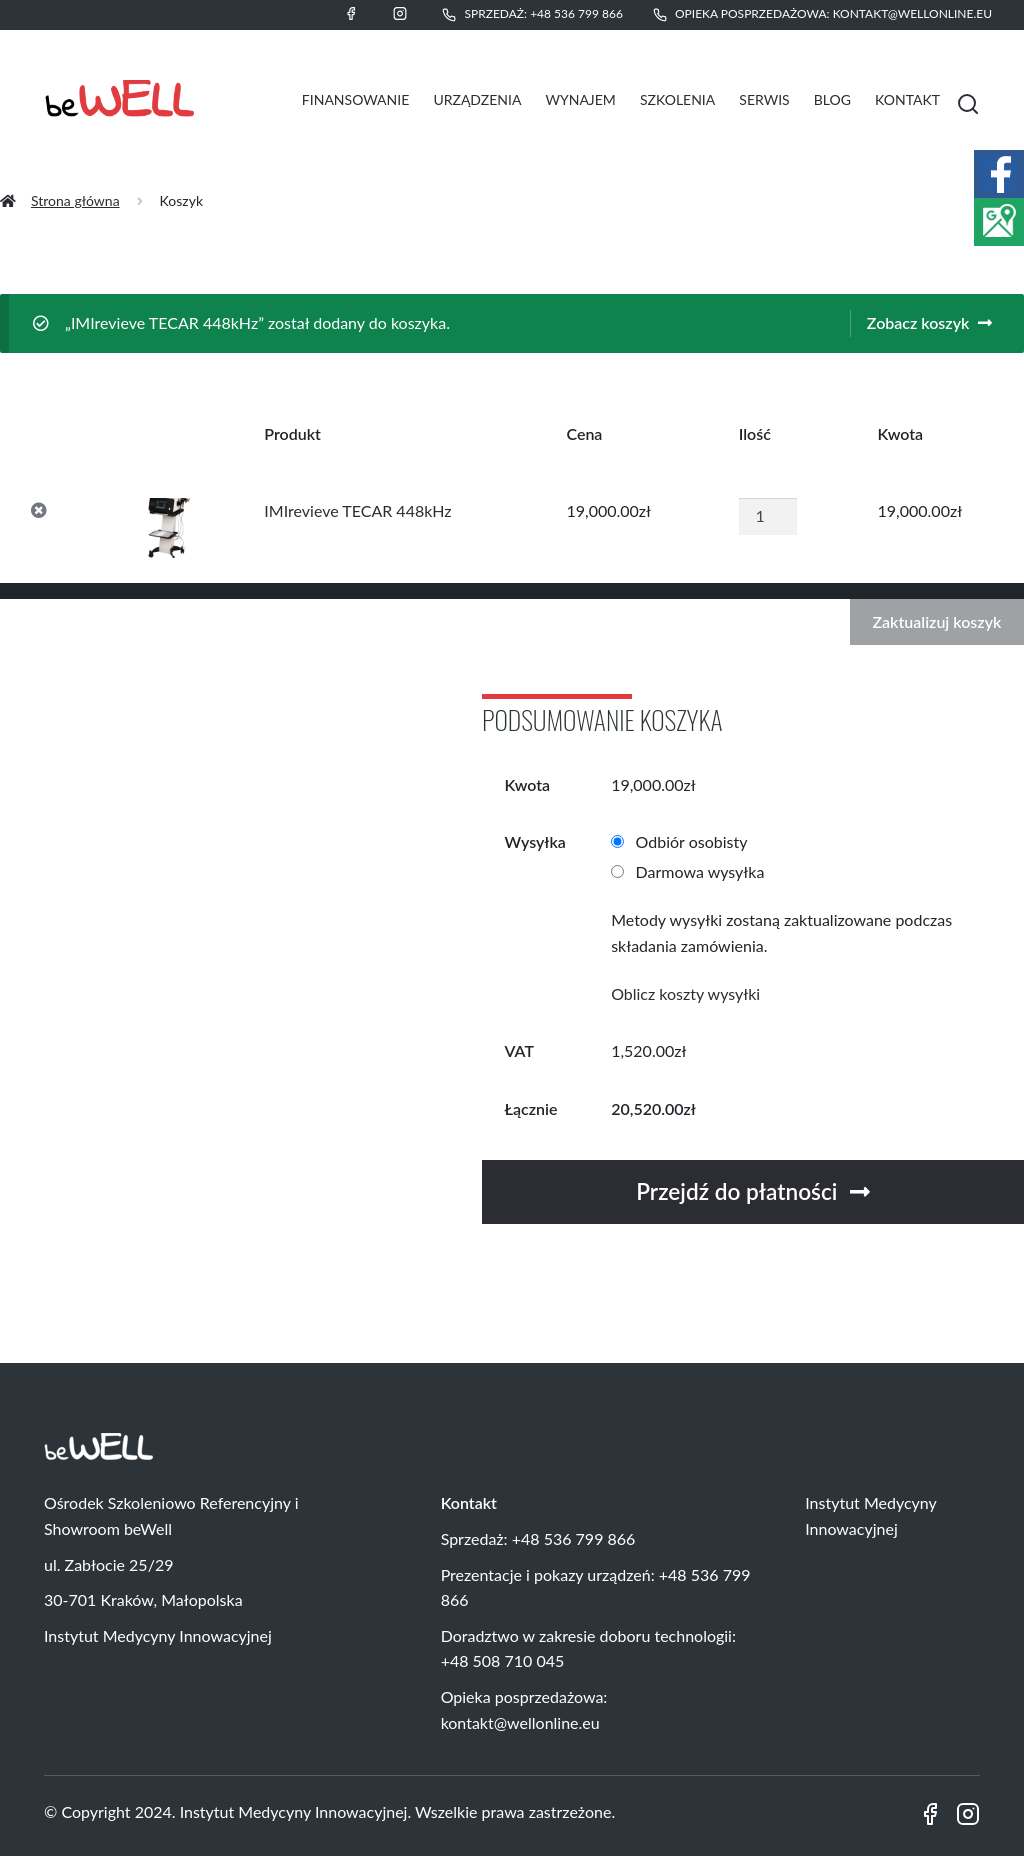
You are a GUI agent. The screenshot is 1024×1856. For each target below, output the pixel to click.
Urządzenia (477, 99)
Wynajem (580, 99)
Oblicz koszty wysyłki (685, 993)
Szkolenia (677, 99)
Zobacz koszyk (918, 322)
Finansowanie (355, 99)
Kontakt (907, 99)
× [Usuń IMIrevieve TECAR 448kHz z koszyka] (39, 511)
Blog (832, 99)
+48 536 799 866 (576, 13)
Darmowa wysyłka (700, 871)
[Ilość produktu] (768, 516)
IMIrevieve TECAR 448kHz (357, 510)
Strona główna (75, 200)
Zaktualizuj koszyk (936, 621)
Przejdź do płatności (736, 1191)
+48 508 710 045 (503, 1660)
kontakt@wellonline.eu (912, 13)
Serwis (764, 99)
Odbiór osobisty (692, 841)
